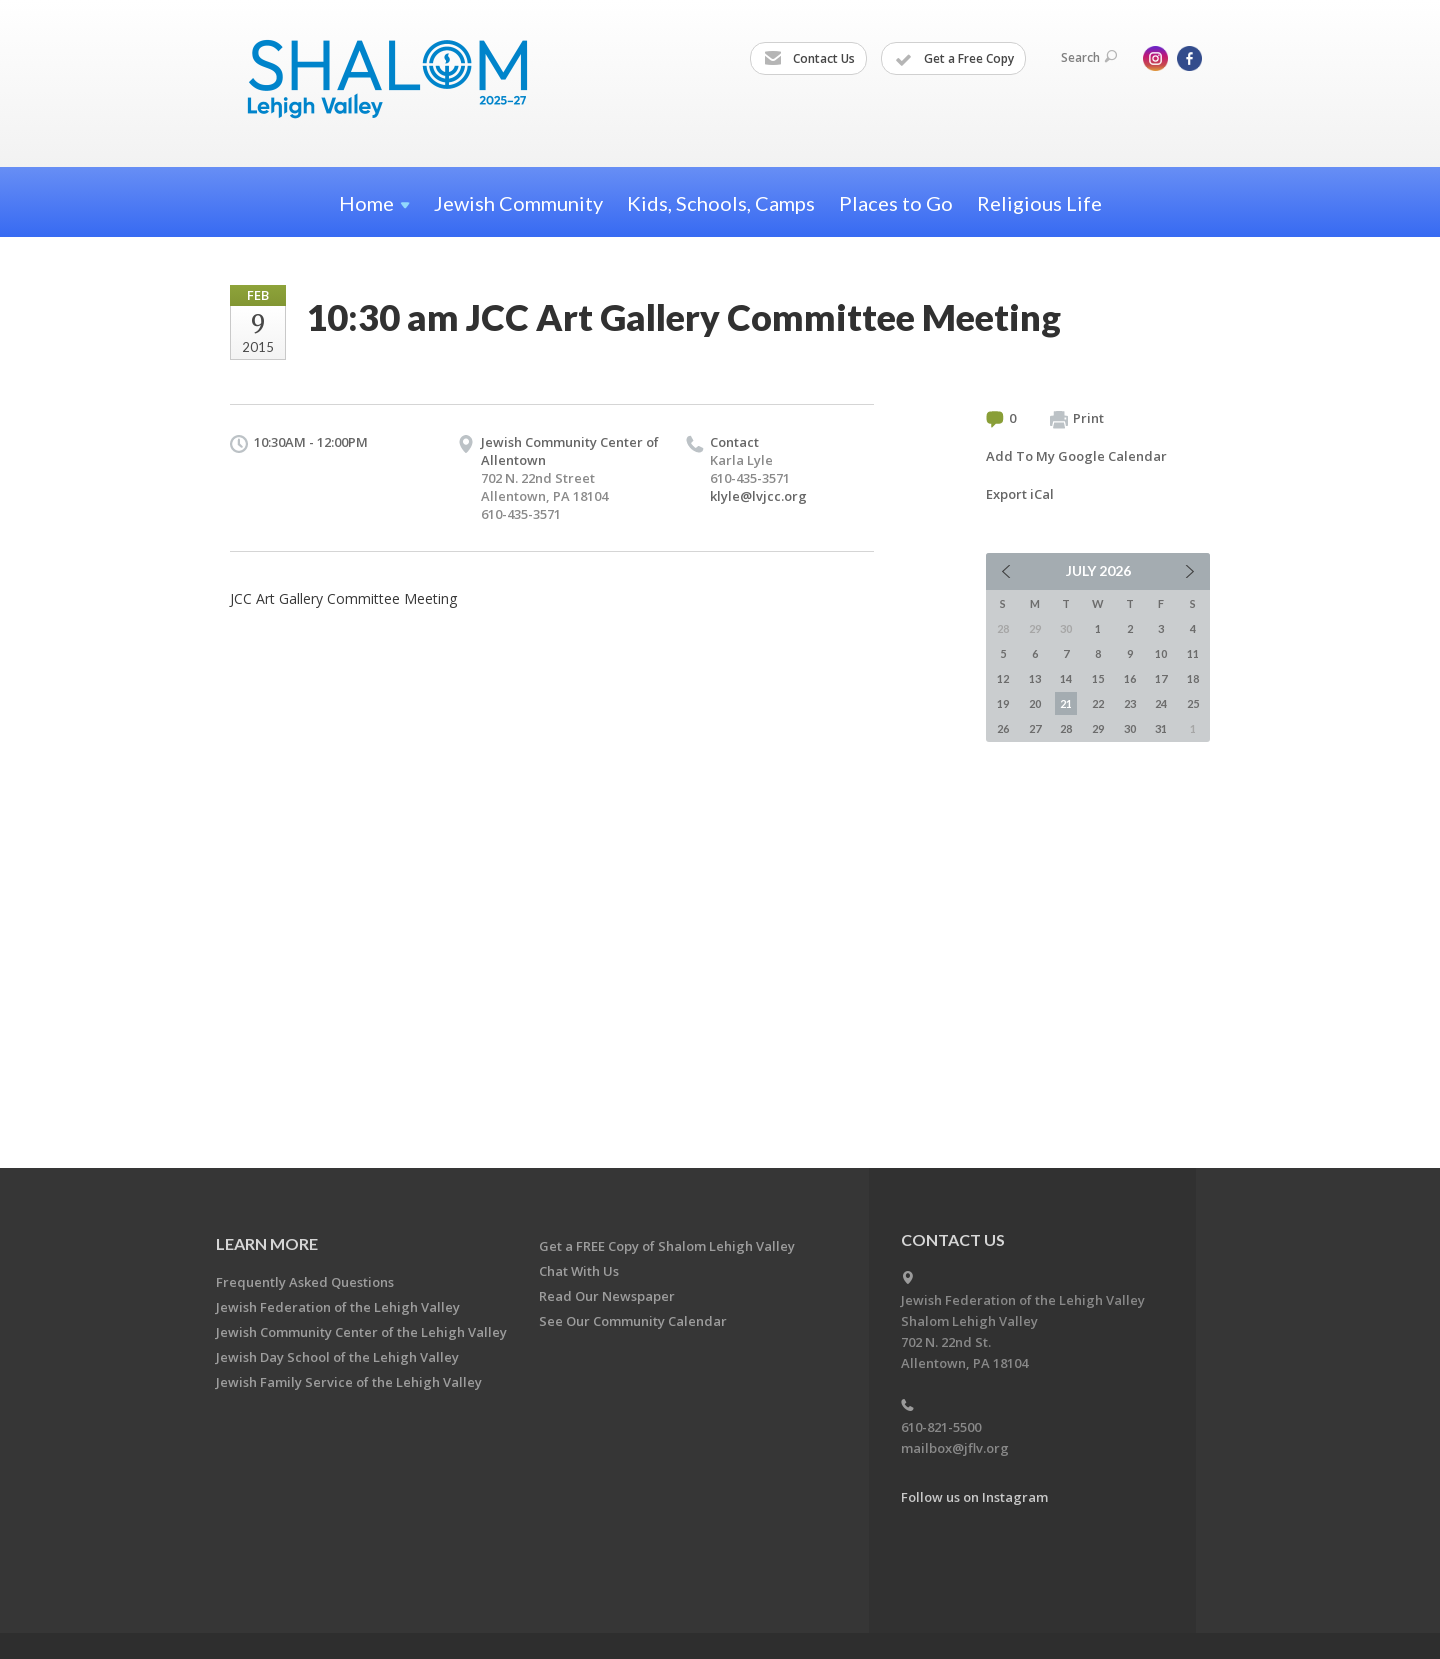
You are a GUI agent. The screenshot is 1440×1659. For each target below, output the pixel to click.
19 (1003, 703)
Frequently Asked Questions (305, 1282)
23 (1130, 703)
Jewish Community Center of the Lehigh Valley (361, 1332)
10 (1161, 653)
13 (1035, 678)
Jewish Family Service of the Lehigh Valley (349, 1382)
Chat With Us (579, 1271)
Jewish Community (518, 203)
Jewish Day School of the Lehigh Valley (337, 1357)
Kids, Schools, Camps (721, 203)
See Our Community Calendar (633, 1321)
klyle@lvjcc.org (758, 496)
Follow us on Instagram (974, 1497)
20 (1035, 703)
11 (1193, 653)
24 (1161, 703)
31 (1161, 728)
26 (1003, 728)
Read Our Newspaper (607, 1296)
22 (1098, 703)
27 (1035, 728)
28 (1066, 728)
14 (1066, 678)
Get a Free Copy (954, 59)
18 (1193, 678)
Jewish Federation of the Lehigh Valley (338, 1307)
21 (1066, 703)
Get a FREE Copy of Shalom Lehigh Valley (667, 1246)
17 (1161, 678)
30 (1130, 728)
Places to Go (896, 203)
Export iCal (1020, 494)
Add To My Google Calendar (1076, 456)
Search (1089, 57)
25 (1193, 703)
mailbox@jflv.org (955, 1448)
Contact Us (809, 59)
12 (1003, 678)
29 (1098, 728)
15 (1098, 678)
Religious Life (1039, 203)
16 (1130, 678)
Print (1077, 419)
